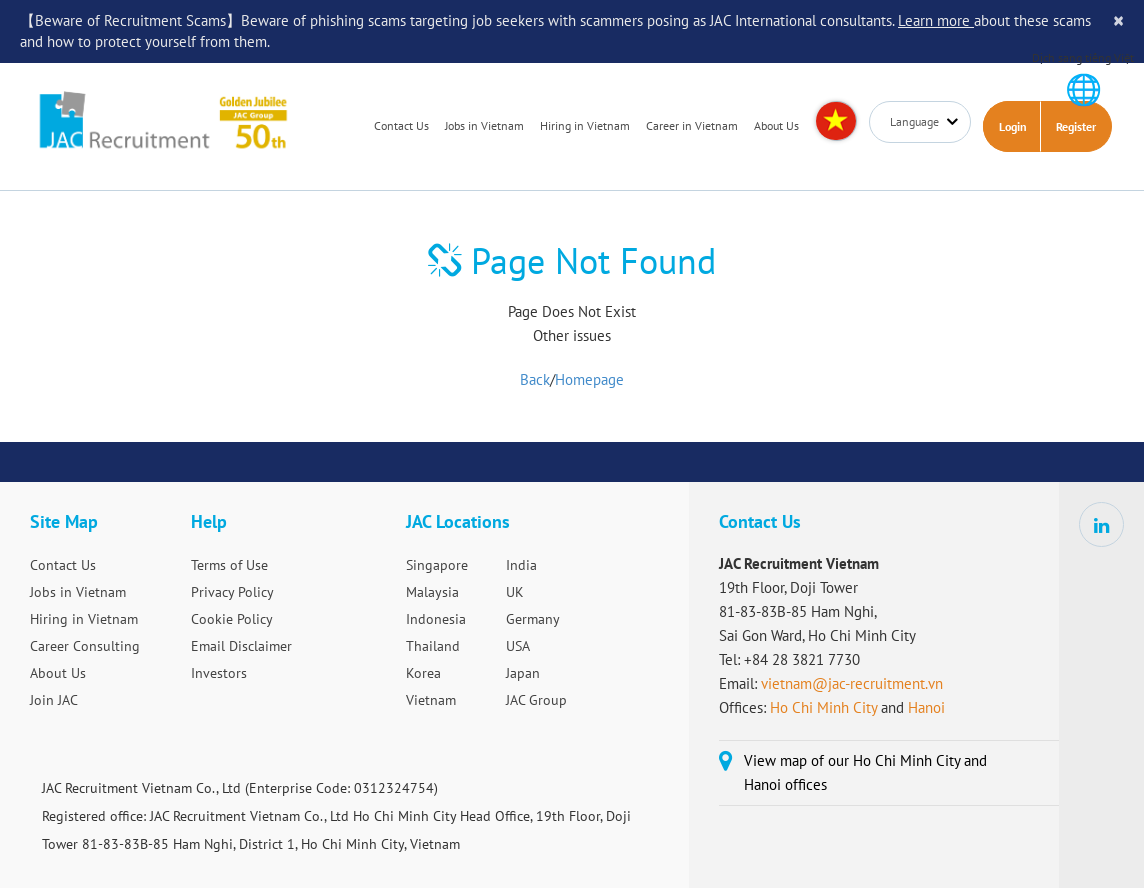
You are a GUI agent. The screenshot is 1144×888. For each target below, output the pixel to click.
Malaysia (432, 592)
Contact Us (401, 125)
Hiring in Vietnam (585, 125)
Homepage (589, 379)
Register (1076, 126)
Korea (423, 673)
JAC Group (536, 700)
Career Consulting (85, 646)
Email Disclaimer (241, 646)
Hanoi (926, 707)
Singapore (437, 565)
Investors (219, 673)
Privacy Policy (232, 592)
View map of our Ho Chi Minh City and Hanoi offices (865, 772)
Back (535, 379)
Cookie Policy (232, 619)
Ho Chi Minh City (823, 707)
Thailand (433, 646)
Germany (533, 619)
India (521, 565)
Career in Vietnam (692, 125)
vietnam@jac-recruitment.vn (852, 683)
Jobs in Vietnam (484, 125)
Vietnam (431, 700)
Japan (523, 673)
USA (518, 646)
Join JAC (54, 700)
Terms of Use (229, 565)
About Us (776, 125)
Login (1013, 126)
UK (515, 592)
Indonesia (436, 619)
